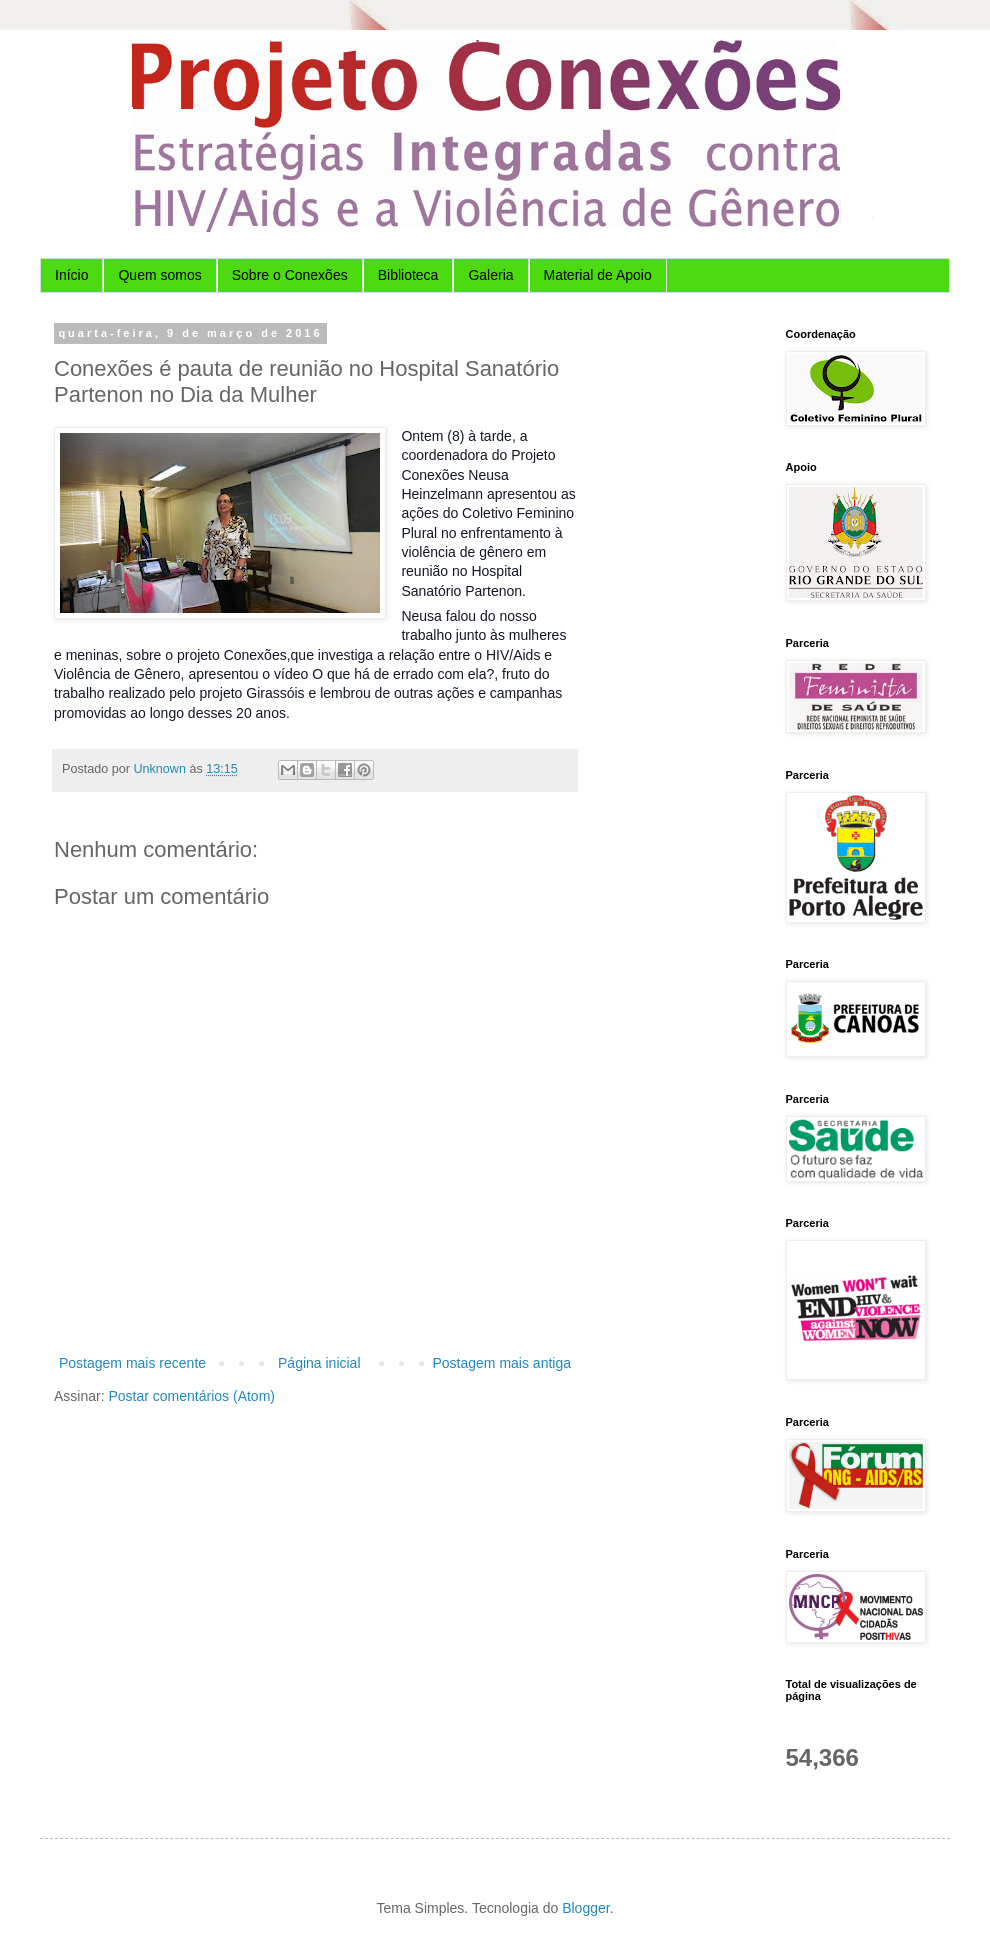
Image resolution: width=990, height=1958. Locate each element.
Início (71, 275)
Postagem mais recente (132, 1363)
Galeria (490, 275)
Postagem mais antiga (501, 1363)
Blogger (585, 1908)
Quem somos (159, 275)
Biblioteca (408, 275)
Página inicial (319, 1363)
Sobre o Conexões (290, 275)
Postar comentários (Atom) (191, 1396)
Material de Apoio (598, 275)
